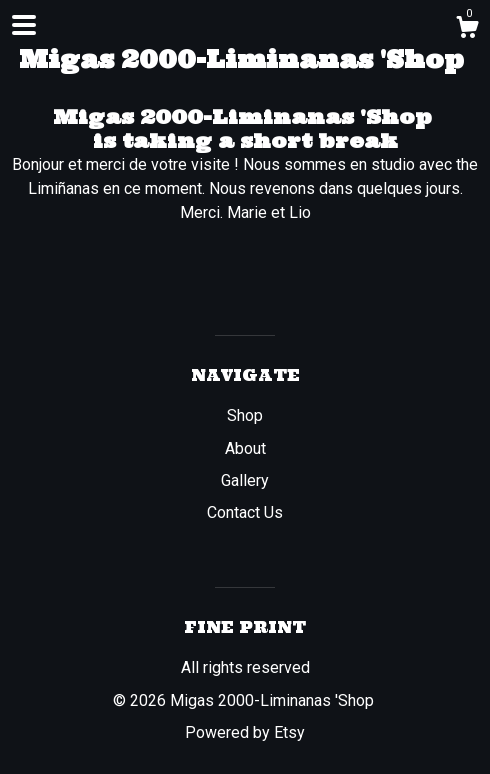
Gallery (245, 480)
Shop (245, 415)
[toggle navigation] (24, 25)
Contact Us (245, 512)
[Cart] (467, 30)
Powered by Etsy (245, 732)
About (245, 448)
